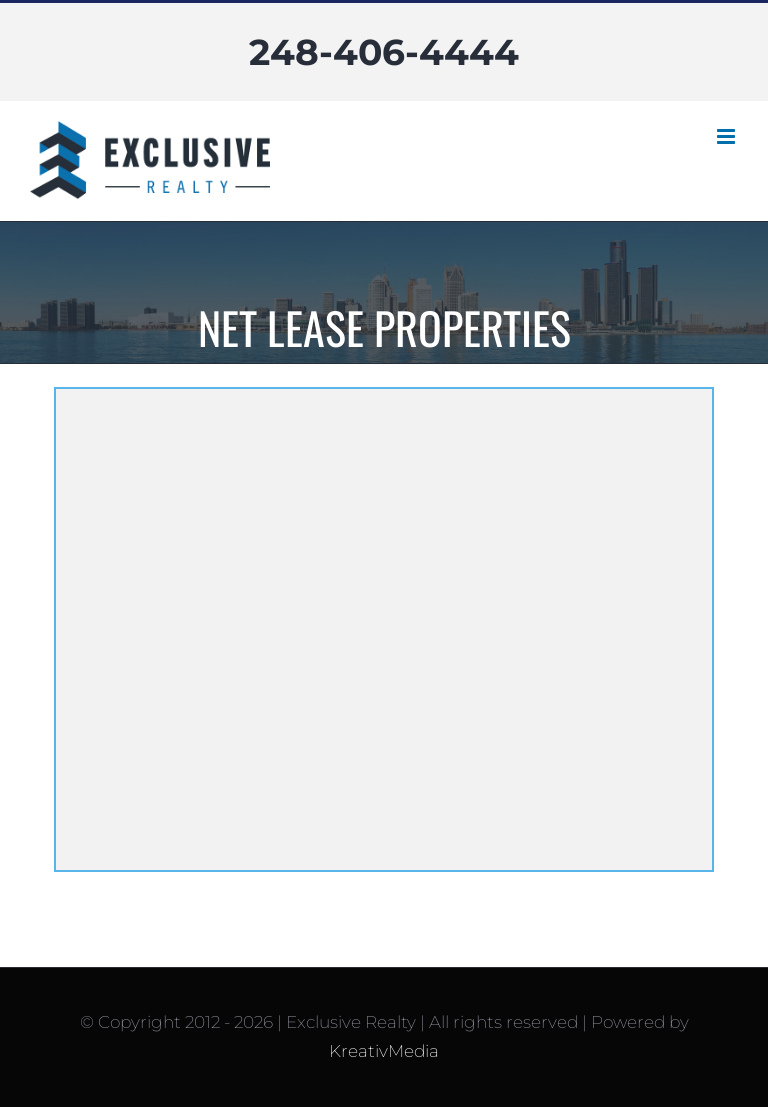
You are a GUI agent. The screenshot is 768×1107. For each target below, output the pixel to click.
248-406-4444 (384, 52)
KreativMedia (384, 1051)
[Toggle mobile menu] (727, 136)
